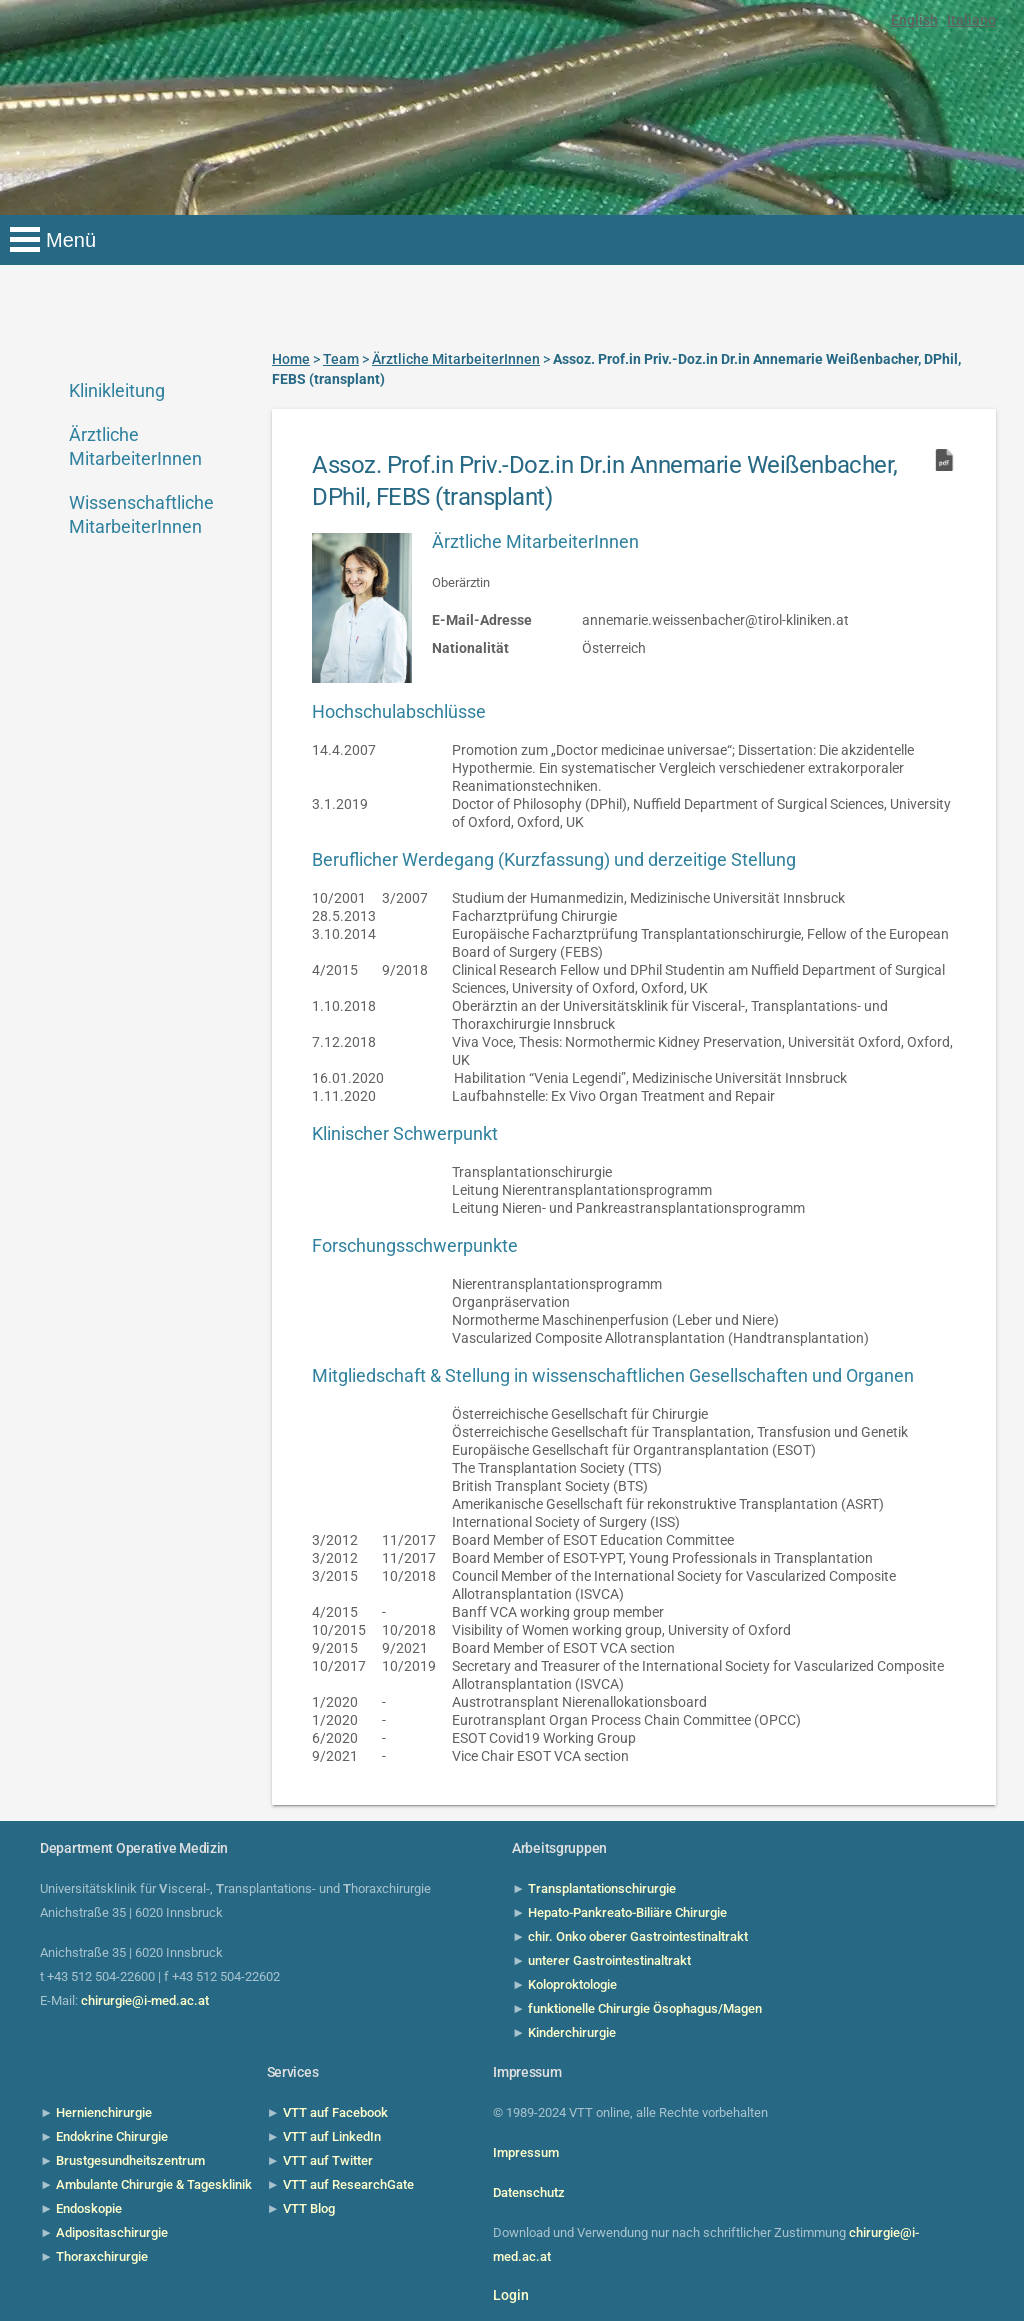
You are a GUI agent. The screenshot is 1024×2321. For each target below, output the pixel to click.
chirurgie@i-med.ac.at (145, 2000)
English (914, 20)
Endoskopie (89, 2208)
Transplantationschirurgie (602, 1888)
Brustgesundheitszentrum (130, 2160)
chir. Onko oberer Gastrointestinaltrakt (638, 1936)
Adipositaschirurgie (112, 2232)
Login (511, 2295)
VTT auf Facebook (335, 2112)
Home (291, 359)
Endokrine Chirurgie (112, 2136)
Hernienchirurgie (104, 2112)
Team (341, 359)
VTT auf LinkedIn (332, 2136)
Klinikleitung (117, 390)
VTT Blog (309, 2208)
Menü (71, 240)
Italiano (971, 20)
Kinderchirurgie (572, 2032)
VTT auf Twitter (328, 2160)
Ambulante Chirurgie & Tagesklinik (154, 2184)
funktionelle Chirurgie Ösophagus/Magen (645, 2008)
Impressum (526, 2152)
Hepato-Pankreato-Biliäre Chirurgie (627, 1912)
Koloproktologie (572, 1984)
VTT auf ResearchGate (348, 2184)
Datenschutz (529, 2192)
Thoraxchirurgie (102, 2256)
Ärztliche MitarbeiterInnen (135, 446)
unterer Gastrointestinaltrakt (609, 1960)
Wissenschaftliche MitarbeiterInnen (140, 514)
